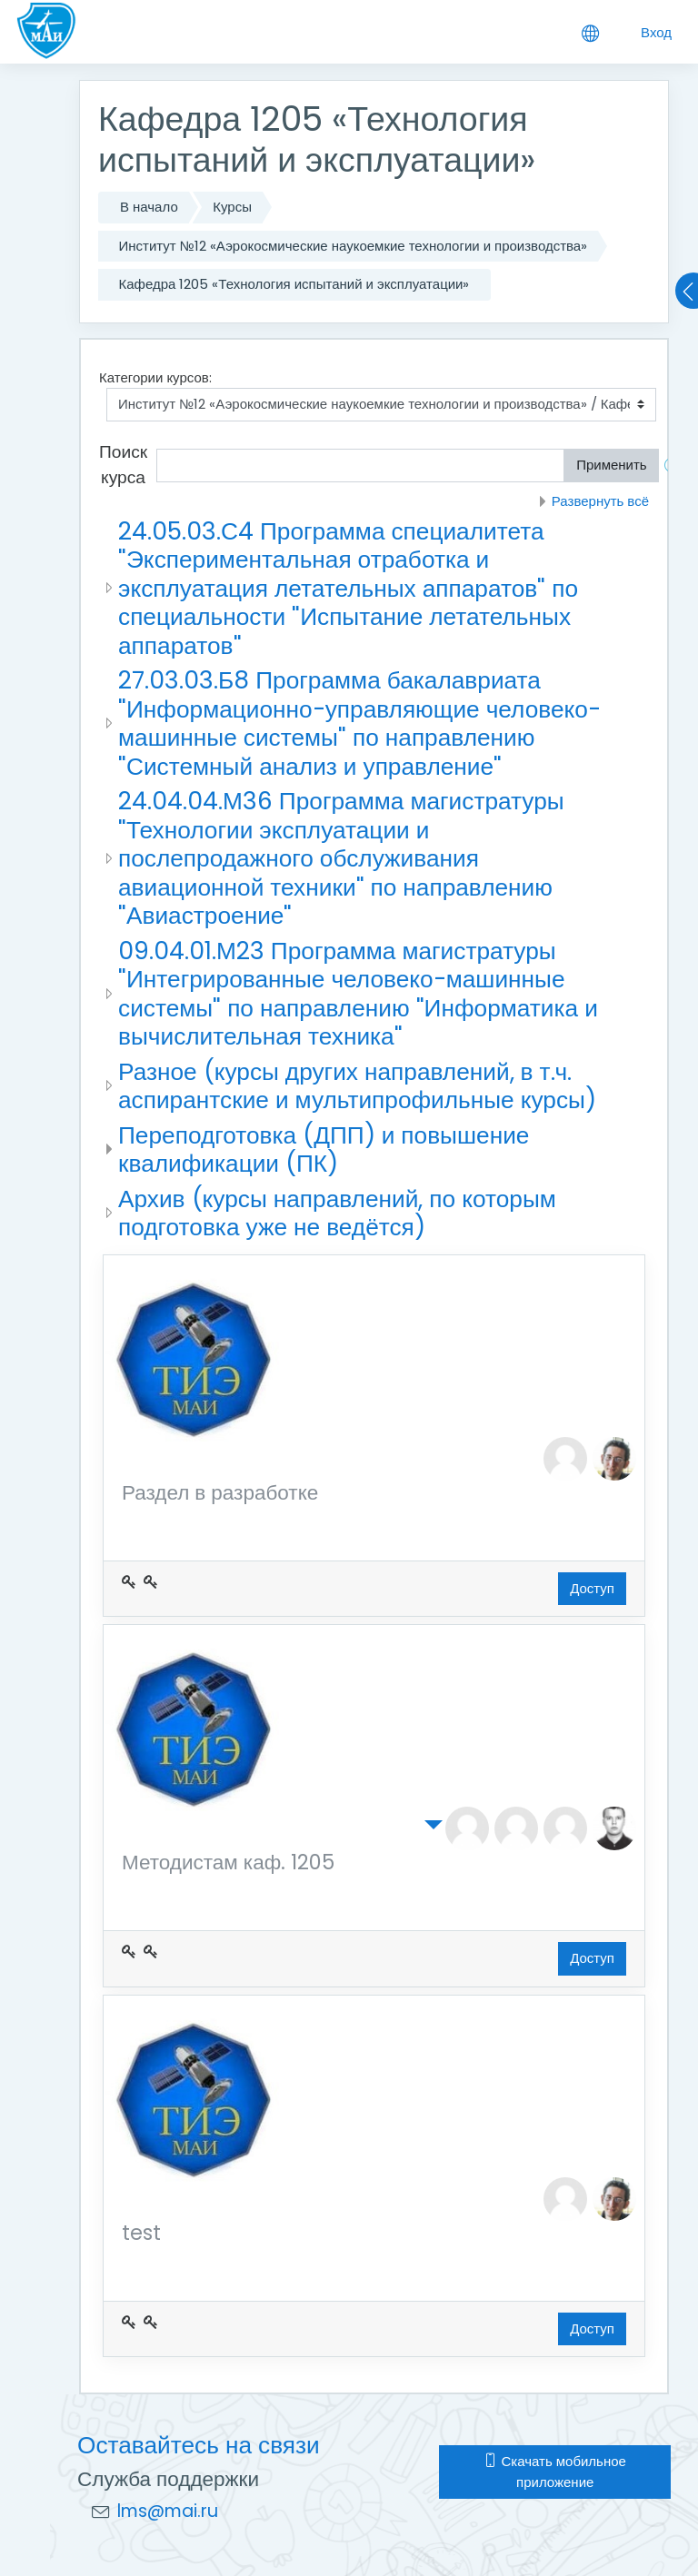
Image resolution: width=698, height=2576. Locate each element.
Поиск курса (123, 465)
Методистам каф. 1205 (228, 1863)
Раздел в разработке (220, 1494)
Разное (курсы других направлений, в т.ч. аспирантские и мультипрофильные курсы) (357, 1086)
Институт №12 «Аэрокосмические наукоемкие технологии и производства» (353, 245)
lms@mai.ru (167, 2511)
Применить (611, 464)
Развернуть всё (600, 500)
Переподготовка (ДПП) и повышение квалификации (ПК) (323, 1149)
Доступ (592, 1588)
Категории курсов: (155, 377)
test (141, 2234)
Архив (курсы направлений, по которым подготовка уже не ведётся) (337, 1213)
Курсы (232, 206)
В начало (149, 206)
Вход (656, 32)
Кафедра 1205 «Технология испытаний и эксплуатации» (294, 283)
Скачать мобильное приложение (554, 2472)
